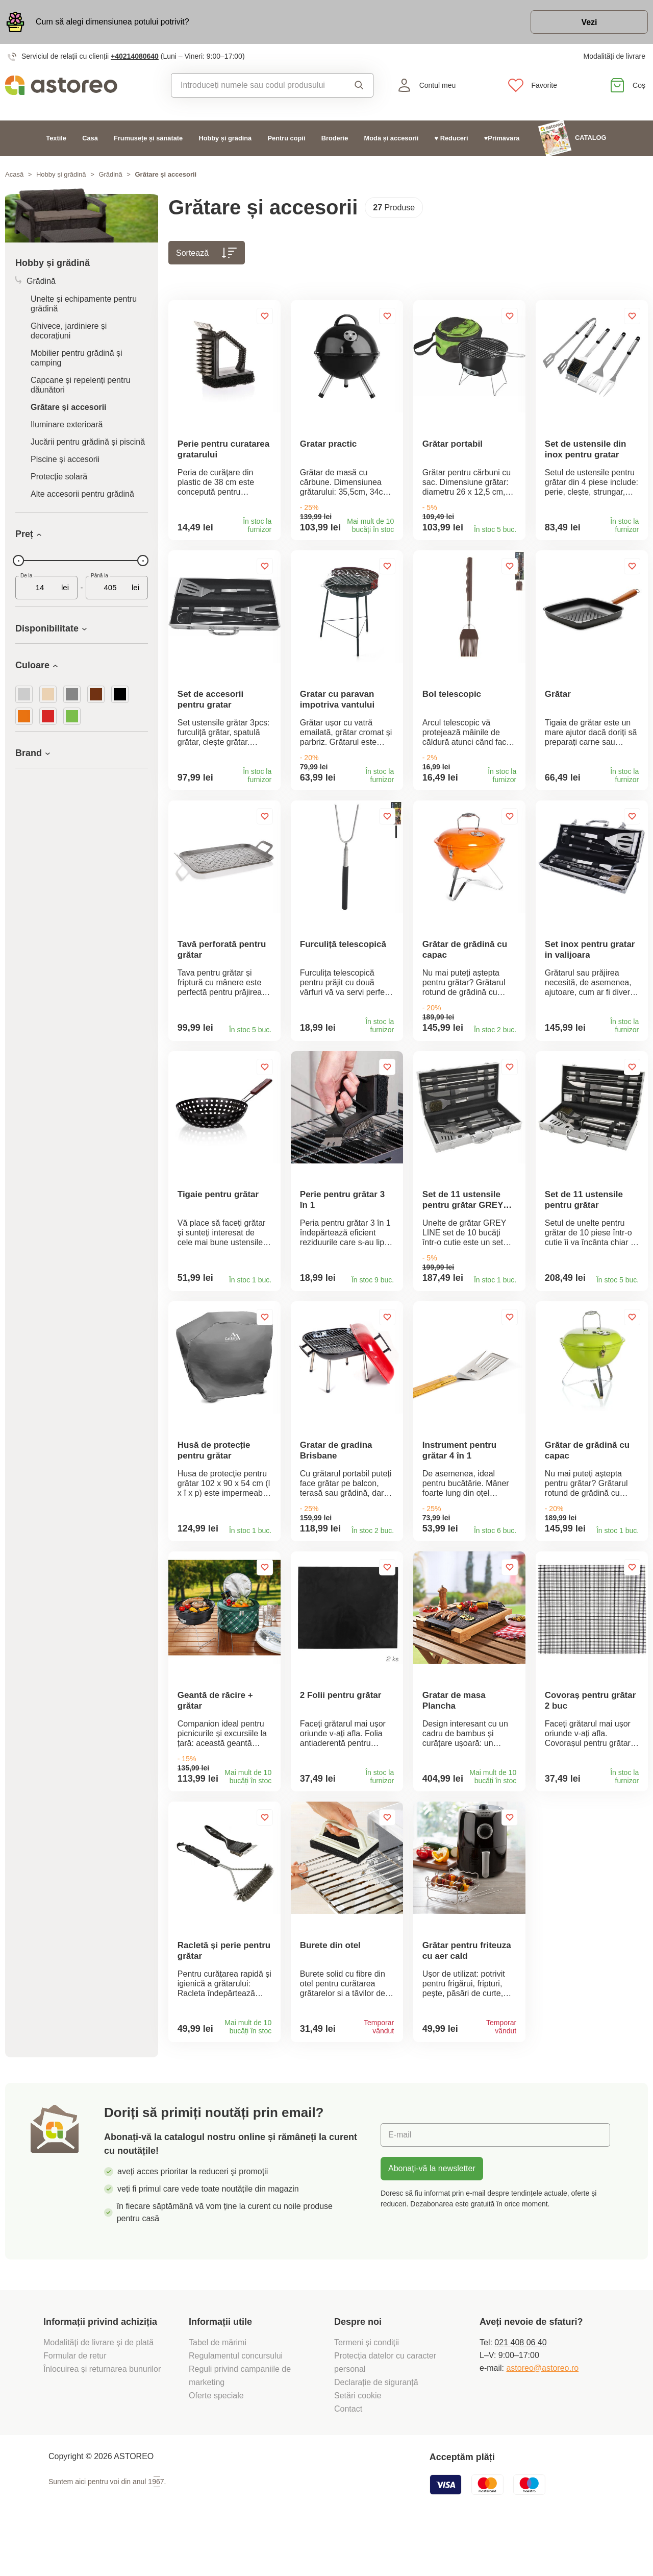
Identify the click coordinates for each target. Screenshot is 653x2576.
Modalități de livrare (614, 56)
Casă (90, 138)
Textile (56, 138)
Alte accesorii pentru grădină (82, 494)
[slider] (18, 560)
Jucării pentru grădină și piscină (88, 442)
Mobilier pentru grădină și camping (76, 358)
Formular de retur (75, 2400)
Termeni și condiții (367, 2387)
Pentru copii (287, 138)
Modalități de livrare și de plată (99, 2387)
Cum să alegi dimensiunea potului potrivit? (112, 21)
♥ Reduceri (451, 138)
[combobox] (256, 85)
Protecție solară (59, 476)
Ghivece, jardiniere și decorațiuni (69, 331)
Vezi (589, 22)
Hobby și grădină (225, 138)
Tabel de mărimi (217, 2387)
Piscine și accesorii (65, 459)
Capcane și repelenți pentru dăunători (81, 385)
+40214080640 (135, 56)
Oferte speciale (216, 2440)
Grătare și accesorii (69, 407)
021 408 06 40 (520, 2387)
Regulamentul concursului (236, 2400)
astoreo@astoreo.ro (542, 2413)
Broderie (334, 138)
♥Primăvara (502, 138)
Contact (348, 2453)
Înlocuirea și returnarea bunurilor (103, 2414)
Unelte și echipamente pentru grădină (84, 304)
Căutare (359, 85)
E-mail (399, 2179)
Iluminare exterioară (67, 424)
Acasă (14, 174)
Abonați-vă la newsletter (431, 2213)
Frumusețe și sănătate (148, 138)
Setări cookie (358, 2440)
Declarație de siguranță (376, 2427)
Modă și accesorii (391, 138)
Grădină (110, 174)
